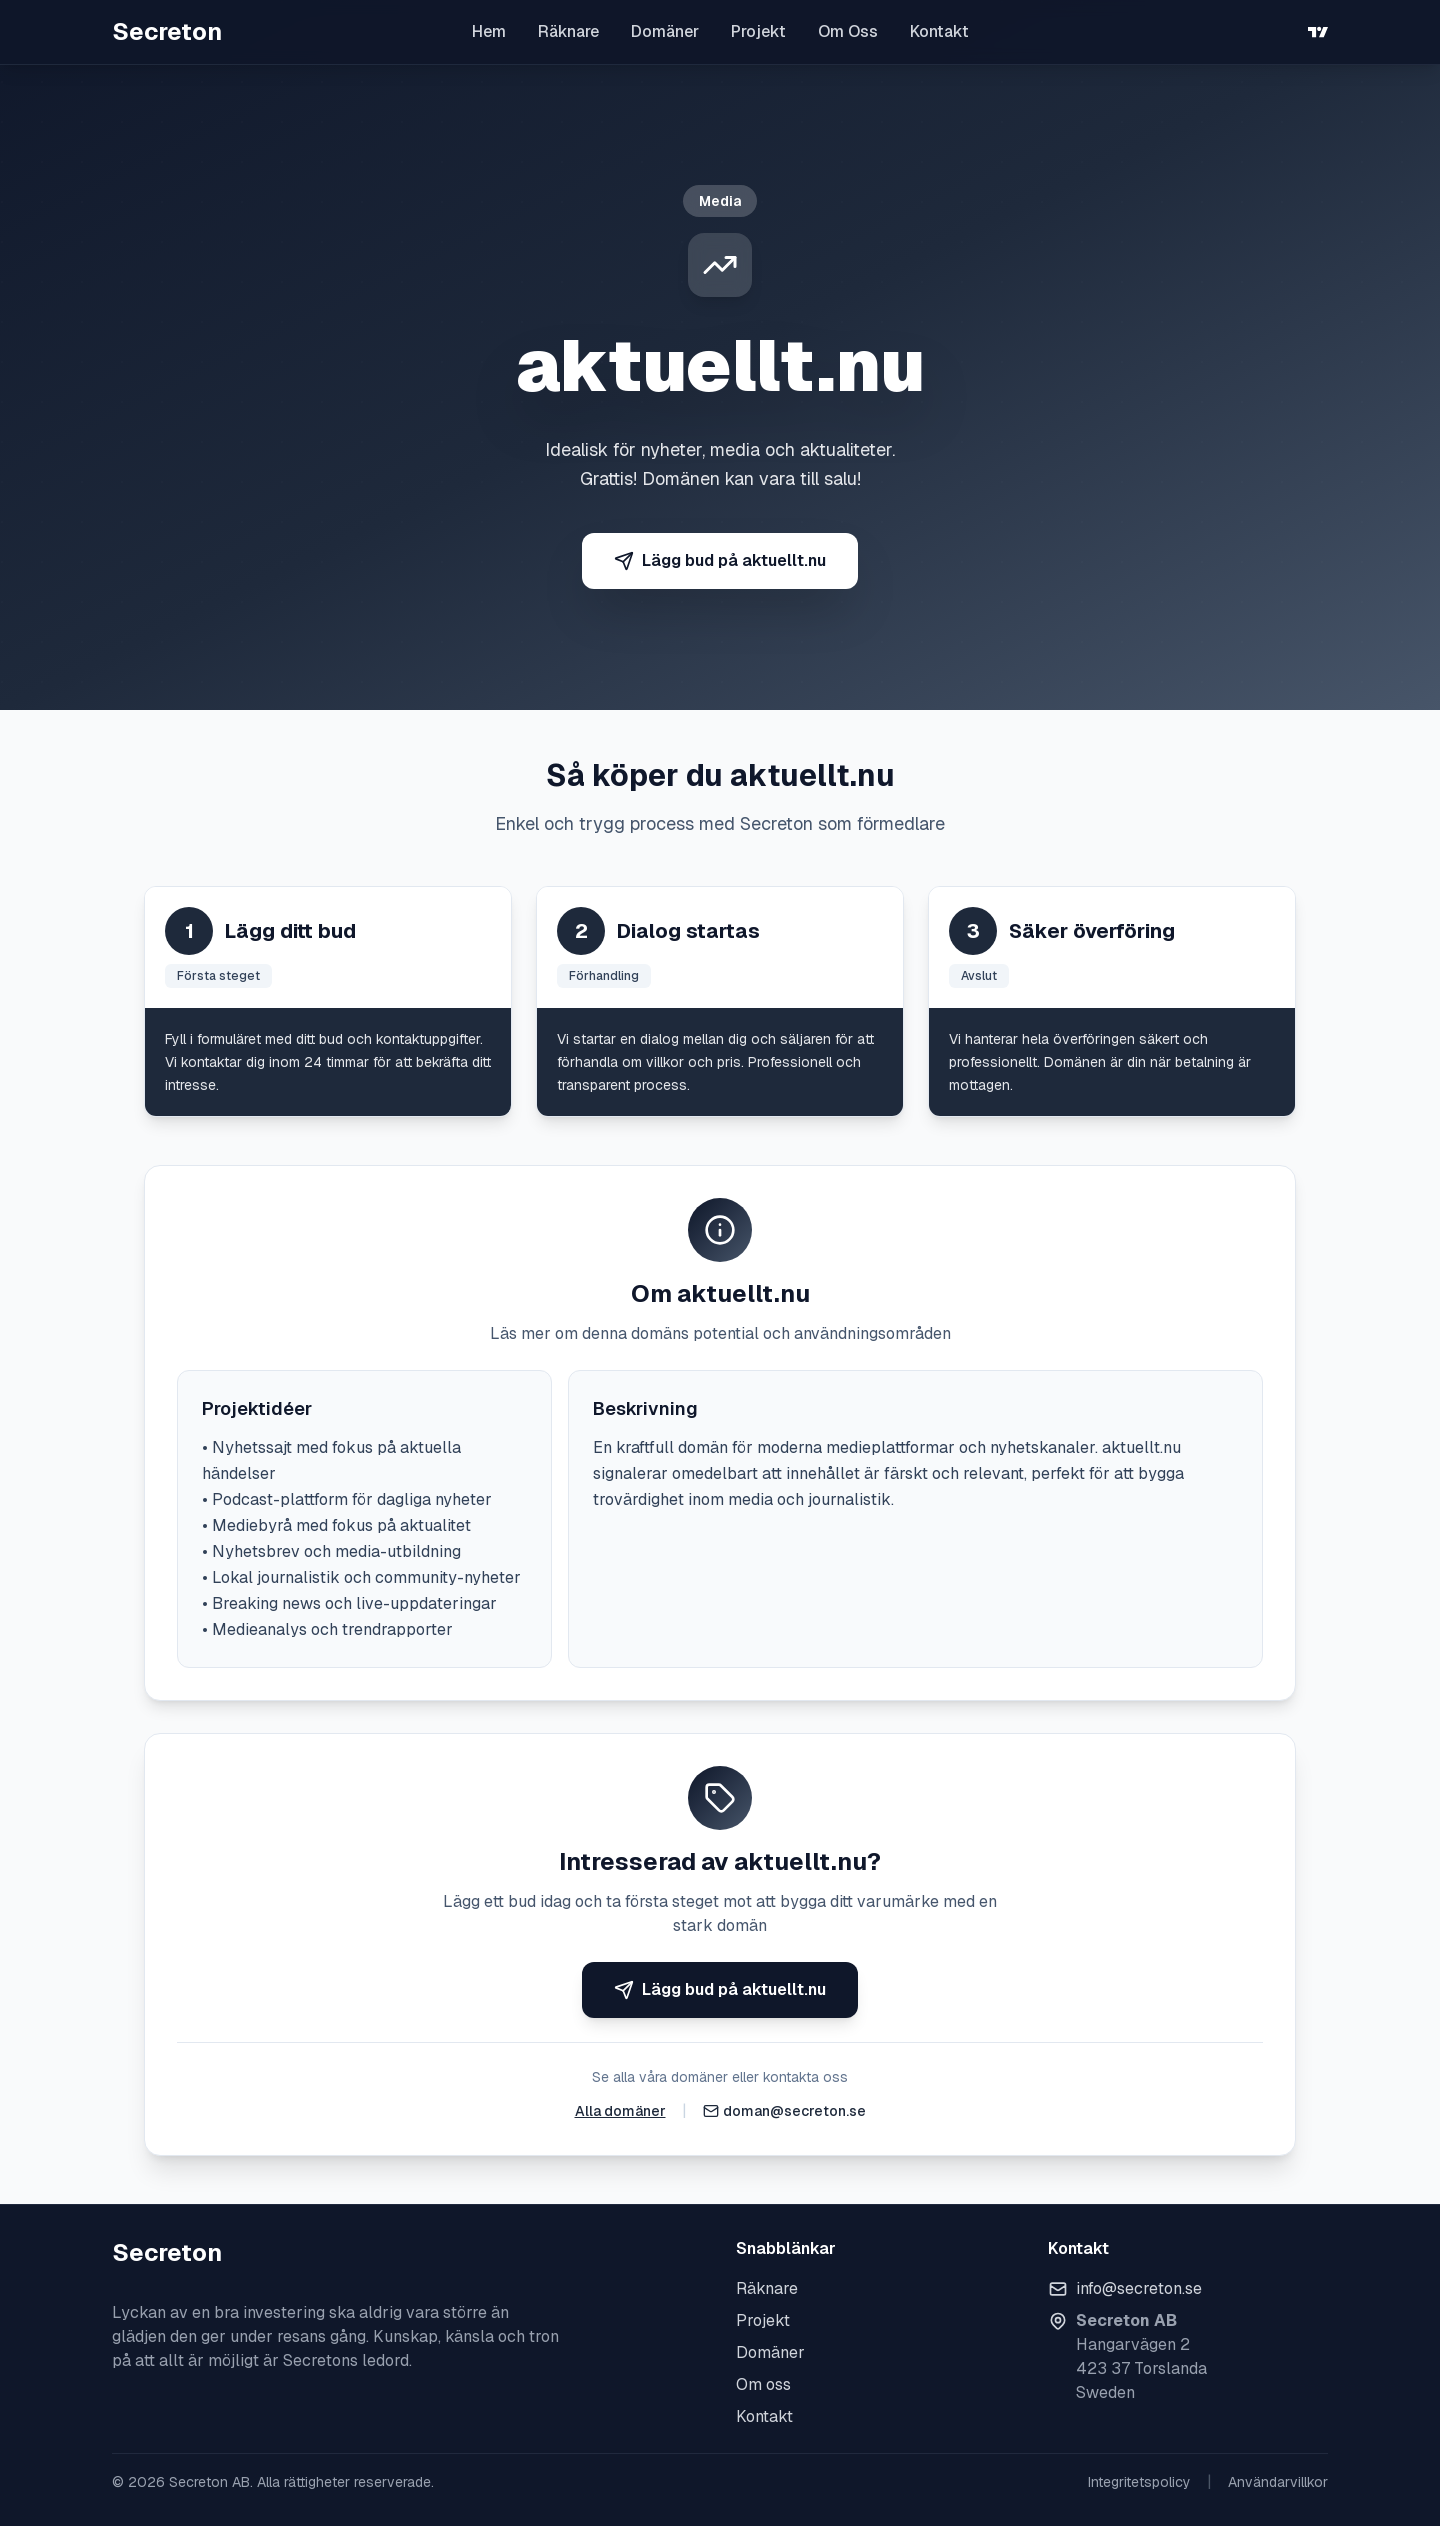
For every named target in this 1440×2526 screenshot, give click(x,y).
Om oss (763, 2384)
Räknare (568, 31)
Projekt (758, 31)
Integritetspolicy (1139, 2482)
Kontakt (939, 31)
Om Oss (848, 31)
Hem (489, 31)
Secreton (167, 31)
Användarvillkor (1278, 2482)
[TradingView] (1318, 32)
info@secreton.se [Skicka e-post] (1139, 2288)
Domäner (665, 31)
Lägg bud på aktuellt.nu (720, 560)
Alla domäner (620, 2111)
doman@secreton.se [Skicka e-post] (794, 2111)
